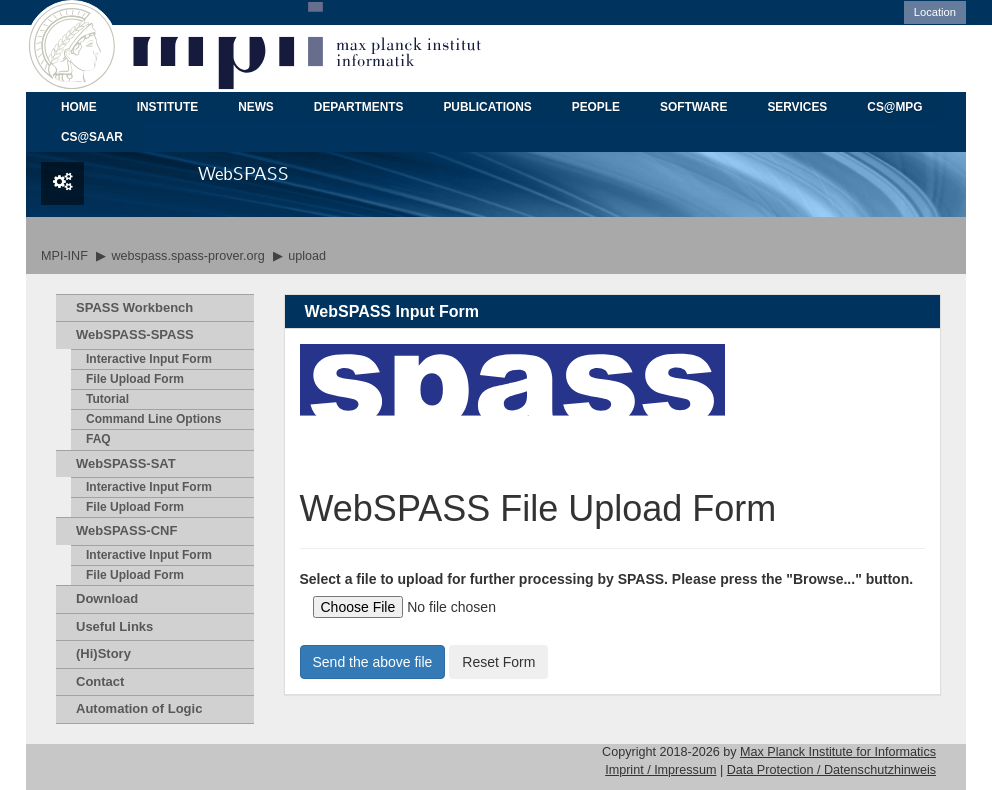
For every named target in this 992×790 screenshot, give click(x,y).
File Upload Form (135, 379)
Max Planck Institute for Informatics (838, 752)
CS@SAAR (92, 137)
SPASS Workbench (134, 307)
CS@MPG (894, 107)
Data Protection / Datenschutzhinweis (831, 770)
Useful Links (114, 626)
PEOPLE (596, 107)
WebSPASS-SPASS (135, 334)
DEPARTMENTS (359, 107)
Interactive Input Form (149, 359)
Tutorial (107, 399)
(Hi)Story (103, 653)
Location (935, 12)
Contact (100, 681)
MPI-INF (64, 256)
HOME (79, 107)
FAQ (98, 439)
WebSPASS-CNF (126, 530)
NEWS (256, 107)
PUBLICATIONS (487, 107)
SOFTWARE (693, 107)
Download (107, 598)
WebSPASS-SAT (126, 463)
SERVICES (797, 107)
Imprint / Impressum (660, 770)
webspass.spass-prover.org (187, 256)
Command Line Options (153, 419)
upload (307, 256)
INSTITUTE (167, 107)
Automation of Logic (139, 708)
